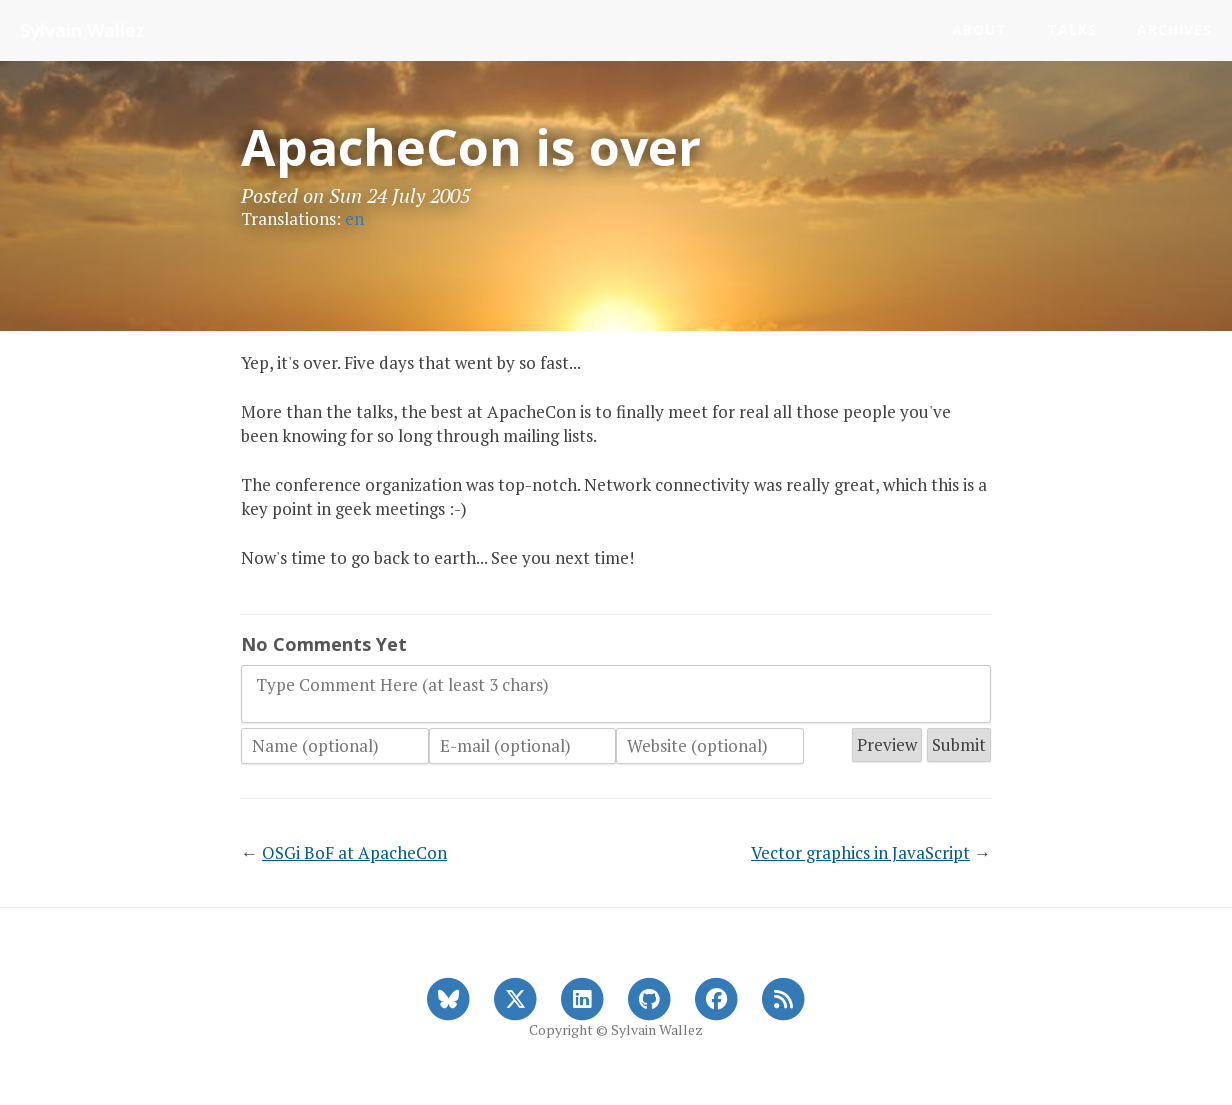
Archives (1174, 29)
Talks (1072, 29)
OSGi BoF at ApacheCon (354, 852)
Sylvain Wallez (82, 30)
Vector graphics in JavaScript (860, 852)
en (354, 218)
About (979, 29)
